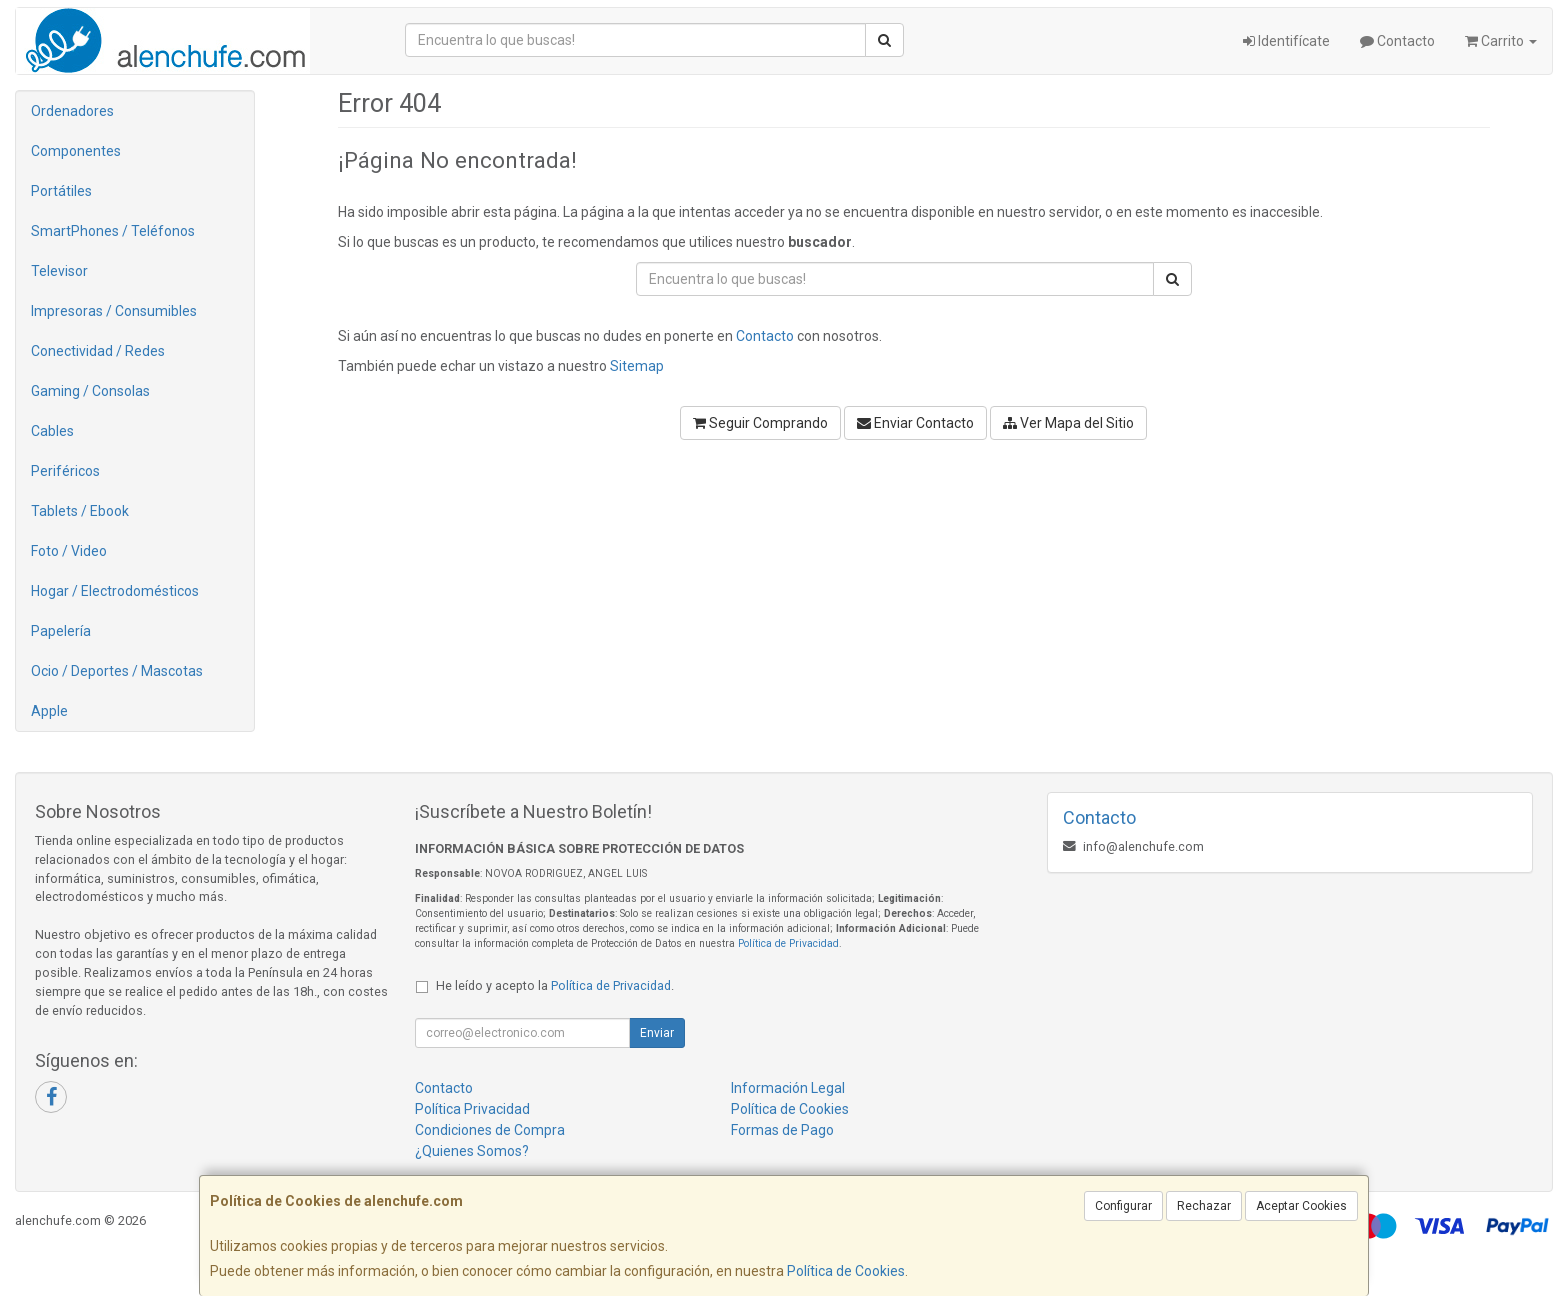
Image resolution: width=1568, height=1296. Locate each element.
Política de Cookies (846, 1271)
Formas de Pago (782, 1130)
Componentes (76, 151)
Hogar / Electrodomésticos (115, 591)
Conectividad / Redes (98, 351)
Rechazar (1204, 1206)
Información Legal (788, 1088)
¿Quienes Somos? (472, 1151)
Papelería (61, 631)
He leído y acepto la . (555, 985)
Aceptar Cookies (1301, 1206)
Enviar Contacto (915, 423)
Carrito (1501, 41)
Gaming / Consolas (90, 391)
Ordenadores (72, 111)
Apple (49, 711)
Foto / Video (69, 551)
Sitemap (637, 366)
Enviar (657, 1033)
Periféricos (65, 471)
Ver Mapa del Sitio (1068, 423)
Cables (52, 431)
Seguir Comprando (760, 423)
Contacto (1397, 41)
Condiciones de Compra (490, 1130)
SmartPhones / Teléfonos (113, 231)
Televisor (59, 271)
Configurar (1123, 1206)
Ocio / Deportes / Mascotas (117, 671)
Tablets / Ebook (80, 511)
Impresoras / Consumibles (114, 311)
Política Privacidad (472, 1109)
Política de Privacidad (788, 943)
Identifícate (1286, 41)
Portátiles (61, 191)
